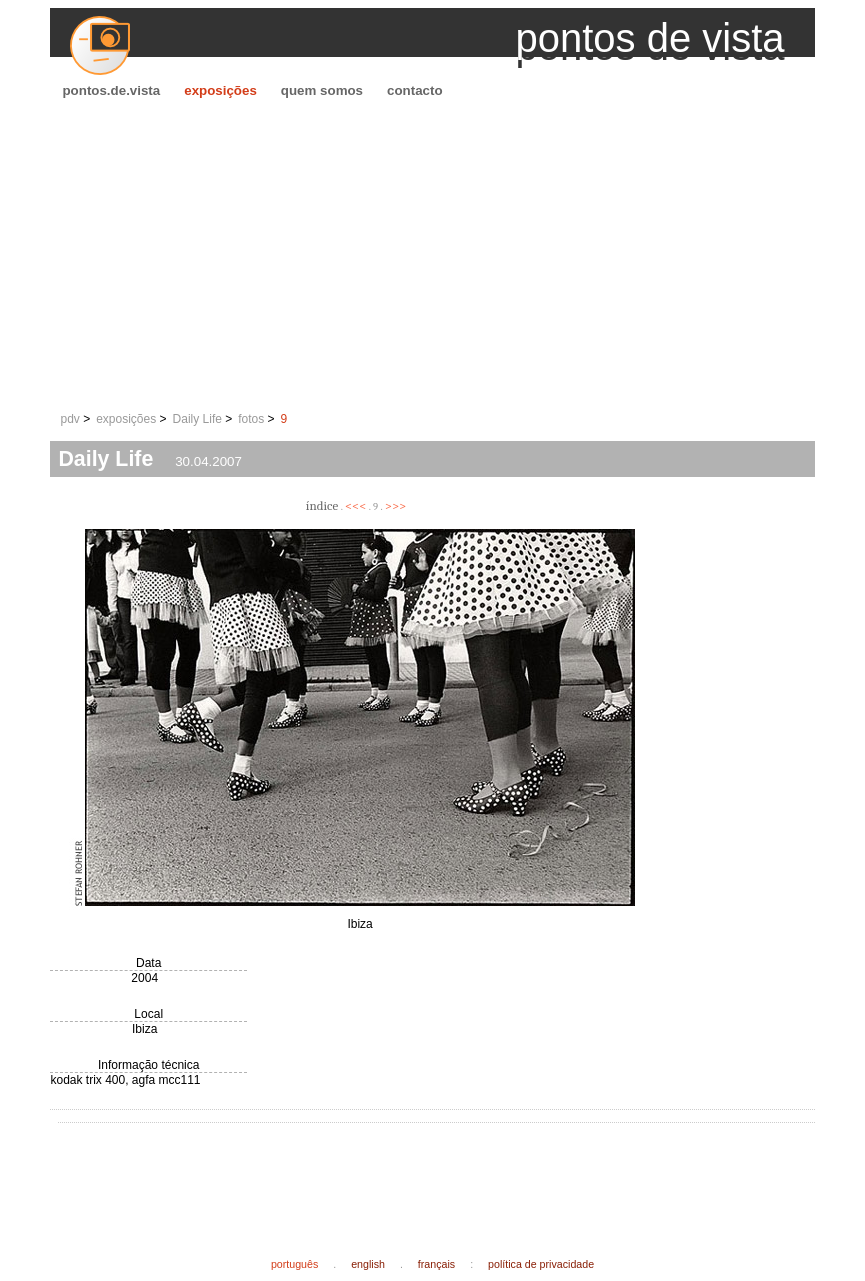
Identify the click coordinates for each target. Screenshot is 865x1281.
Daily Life (197, 419)
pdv (69, 419)
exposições (220, 90)
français (436, 1264)
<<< (356, 505)
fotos (251, 419)
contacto (415, 90)
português (294, 1264)
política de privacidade (541, 1264)
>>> (396, 505)
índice (322, 505)
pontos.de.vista (111, 90)
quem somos (322, 90)
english (368, 1264)
